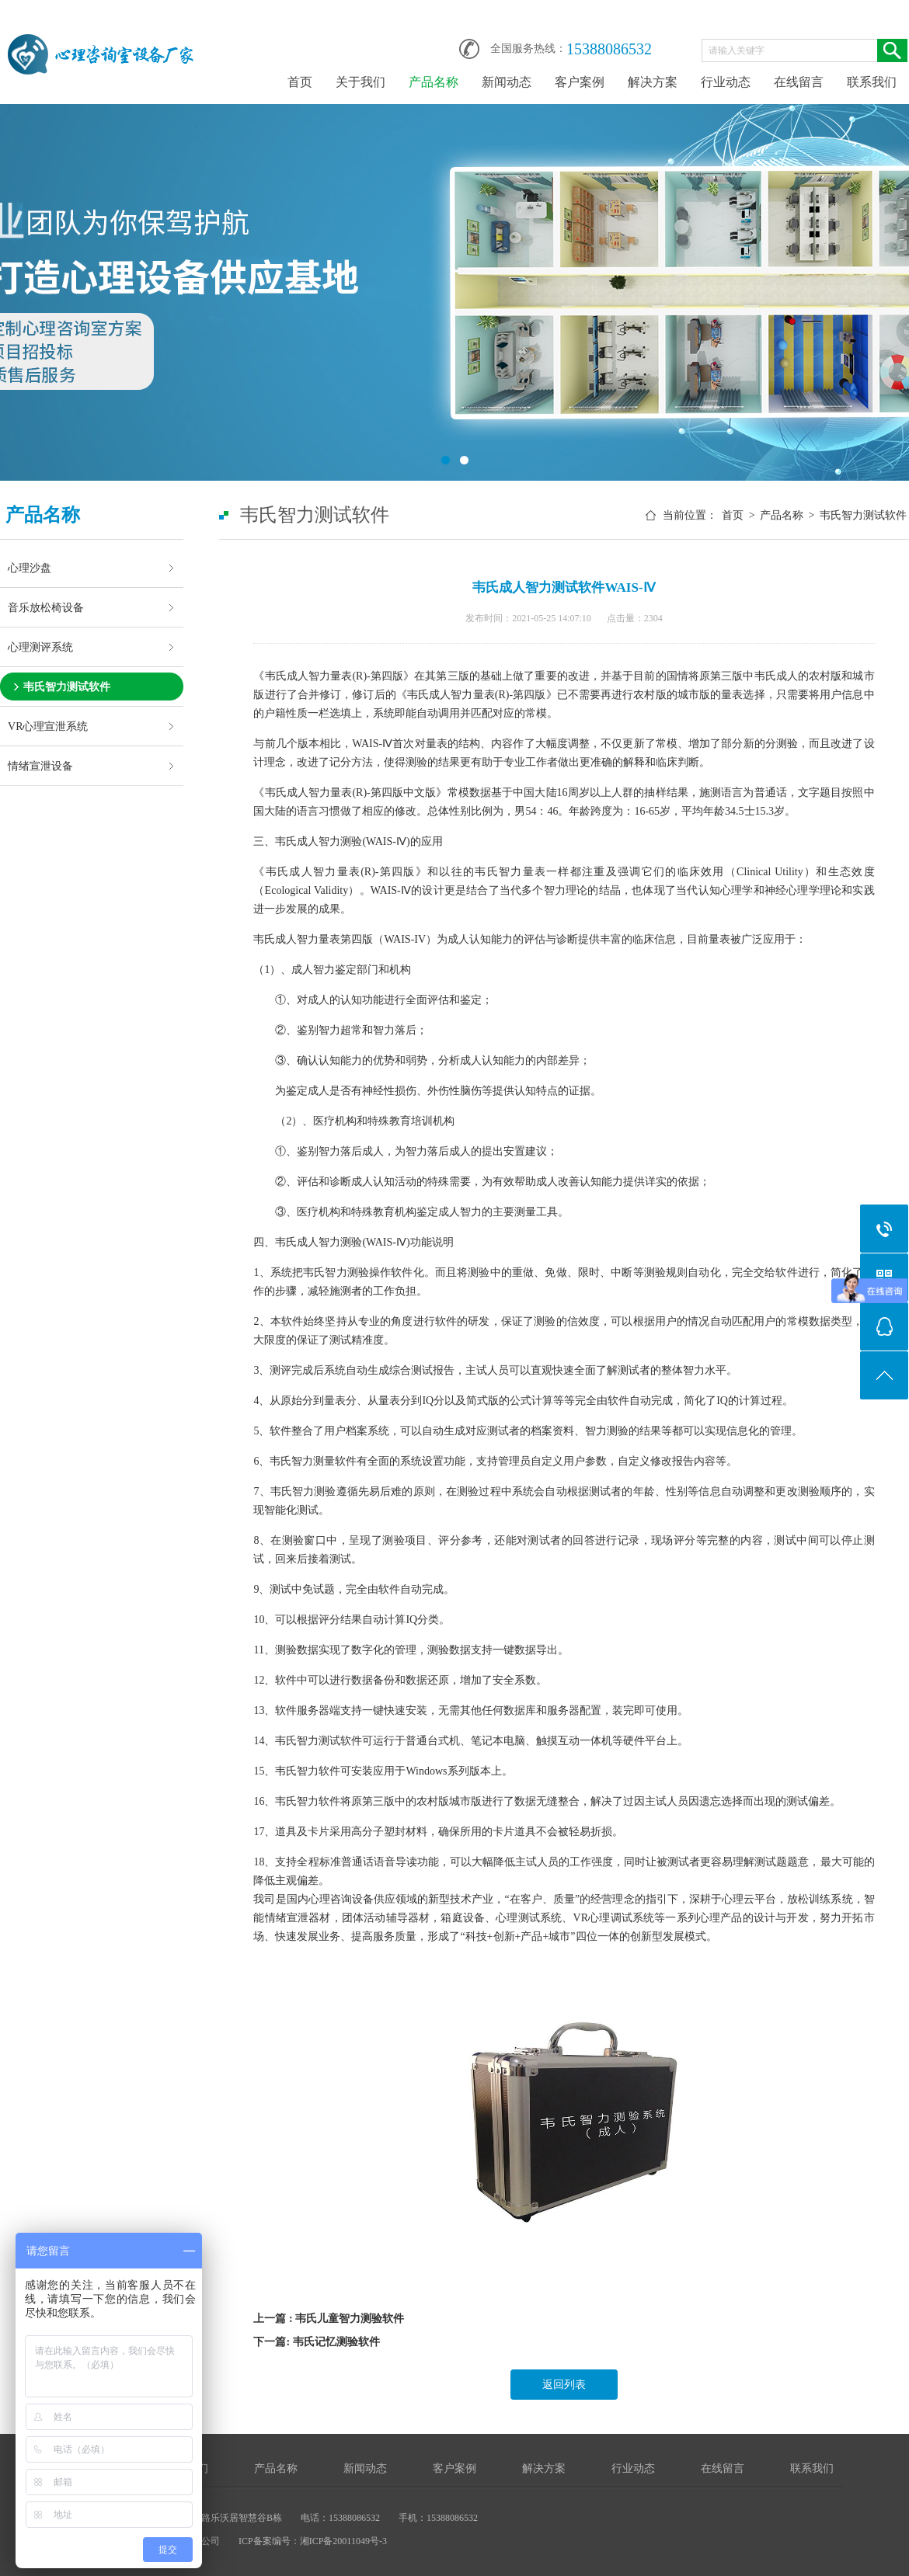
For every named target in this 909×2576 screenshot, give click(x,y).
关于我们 (360, 82)
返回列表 (564, 2384)
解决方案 (652, 82)
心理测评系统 (40, 647)
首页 (299, 82)
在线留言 (799, 82)
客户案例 (579, 82)
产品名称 (433, 82)
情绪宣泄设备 (40, 766)
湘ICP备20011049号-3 (343, 2541)
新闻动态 (506, 82)
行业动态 (726, 82)
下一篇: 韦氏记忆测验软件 (316, 2342)
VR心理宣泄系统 (48, 726)
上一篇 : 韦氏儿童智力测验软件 (328, 2318)
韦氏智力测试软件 (66, 686)
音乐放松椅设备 (46, 607)
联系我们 (872, 82)
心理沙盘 (29, 567)
